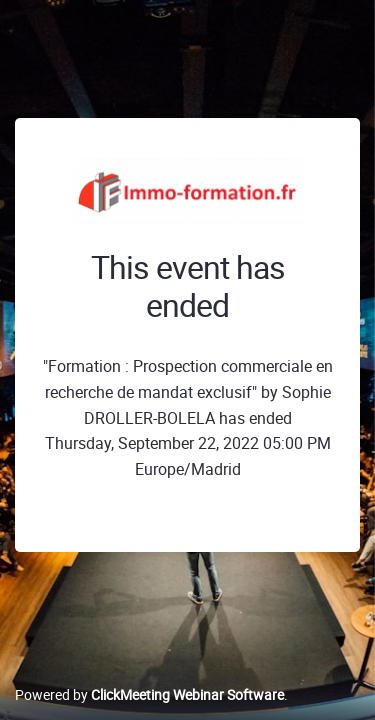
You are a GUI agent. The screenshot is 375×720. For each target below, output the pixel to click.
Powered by (149, 694)
